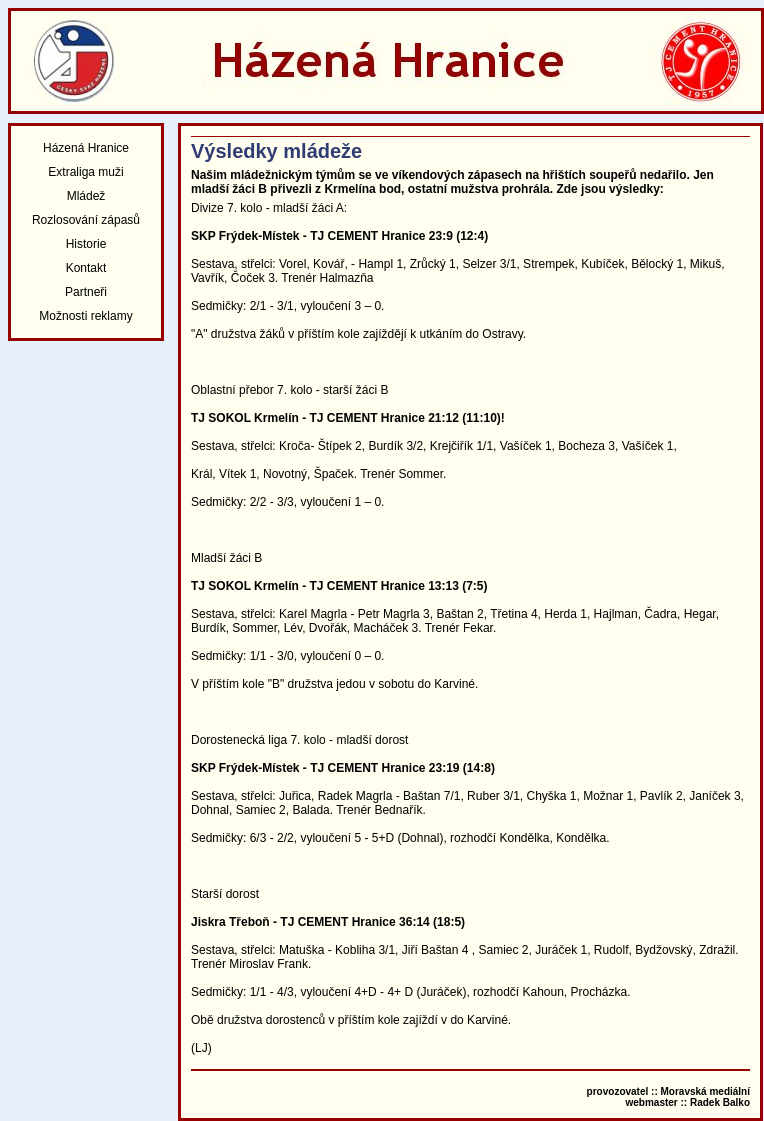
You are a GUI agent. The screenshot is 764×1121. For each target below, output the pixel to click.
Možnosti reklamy (85, 316)
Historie (86, 244)
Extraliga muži (85, 172)
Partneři (86, 292)
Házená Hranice (86, 148)
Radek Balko (720, 1102)
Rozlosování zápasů (86, 220)
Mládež (86, 196)
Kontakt (86, 268)
